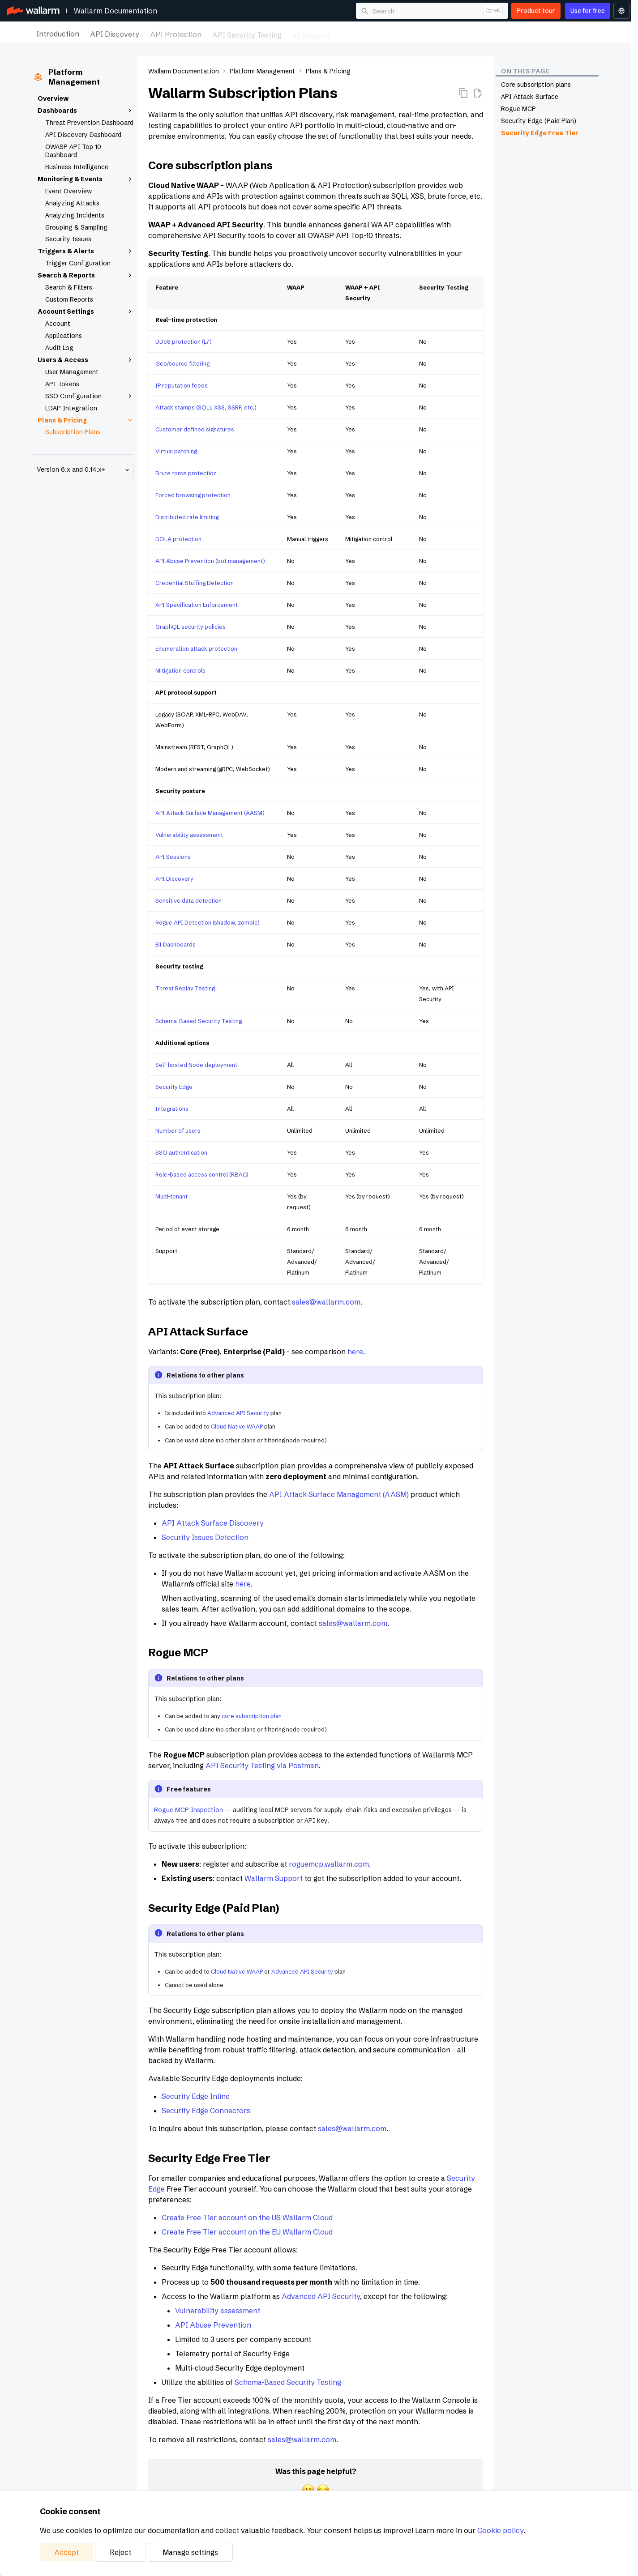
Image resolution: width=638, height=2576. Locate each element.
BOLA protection (178, 538)
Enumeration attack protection (196, 648)
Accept (66, 2552)
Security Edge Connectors (206, 2110)
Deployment (362, 33)
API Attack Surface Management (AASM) (210, 812)
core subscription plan (252, 1715)
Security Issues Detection (205, 1537)
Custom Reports (69, 299)
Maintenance (416, 33)
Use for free (587, 11)
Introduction (57, 33)
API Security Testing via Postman (262, 1765)
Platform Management (540, 33)
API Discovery (114, 33)
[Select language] (621, 11)
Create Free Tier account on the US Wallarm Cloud (247, 2217)
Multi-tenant (171, 1196)
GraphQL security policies (190, 626)
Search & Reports (86, 275)
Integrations (470, 33)
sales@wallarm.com (326, 1301)
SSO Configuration (89, 396)
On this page (525, 71)
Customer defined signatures (194, 429)
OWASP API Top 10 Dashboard (73, 151)
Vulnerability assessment (189, 834)
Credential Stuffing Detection (194, 582)
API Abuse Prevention (213, 2324)
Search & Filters (68, 287)
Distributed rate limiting (186, 516)
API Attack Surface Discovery (213, 1522)
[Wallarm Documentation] (33, 11)
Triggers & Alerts (86, 251)
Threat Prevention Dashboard (89, 123)
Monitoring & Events (86, 179)
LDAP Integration (71, 408)
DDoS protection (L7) (183, 341)
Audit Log (59, 348)
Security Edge (174, 1086)
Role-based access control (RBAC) (201, 1174)
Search (383, 11)
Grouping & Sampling (76, 227)
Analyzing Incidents (74, 215)
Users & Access (86, 360)
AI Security (311, 33)
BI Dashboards (175, 944)
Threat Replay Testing (185, 988)
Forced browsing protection (193, 495)
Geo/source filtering (182, 363)
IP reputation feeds (181, 385)
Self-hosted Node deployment (196, 1064)
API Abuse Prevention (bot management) (210, 560)
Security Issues (68, 239)
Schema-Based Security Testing (198, 1020)
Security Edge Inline (196, 2096)
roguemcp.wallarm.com (329, 1863)
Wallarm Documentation (115, 10)
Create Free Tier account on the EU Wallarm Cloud (247, 2231)
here (355, 1351)
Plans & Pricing (86, 420)
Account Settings (86, 311)
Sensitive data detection (188, 900)
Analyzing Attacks (72, 203)
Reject (120, 2552)
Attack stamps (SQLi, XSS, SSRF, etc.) (206, 407)
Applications (63, 336)
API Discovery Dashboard (83, 135)
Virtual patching (176, 451)
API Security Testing (247, 33)
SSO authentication (181, 1152)
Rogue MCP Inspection (188, 1810)
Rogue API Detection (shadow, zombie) (207, 922)
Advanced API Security (238, 1412)
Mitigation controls (180, 670)
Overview (53, 98)
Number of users (178, 1130)
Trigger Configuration (78, 263)
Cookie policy (500, 2530)
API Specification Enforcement (196, 604)
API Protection (175, 33)
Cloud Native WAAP (237, 1426)
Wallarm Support (273, 1878)
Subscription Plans (72, 432)
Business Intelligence (76, 167)
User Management (71, 372)
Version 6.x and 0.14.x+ (84, 469)
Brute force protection (186, 473)
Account (57, 324)
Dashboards (86, 111)
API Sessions (173, 856)
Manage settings (190, 2552)
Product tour (536, 11)
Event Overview (68, 191)
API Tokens (62, 384)
